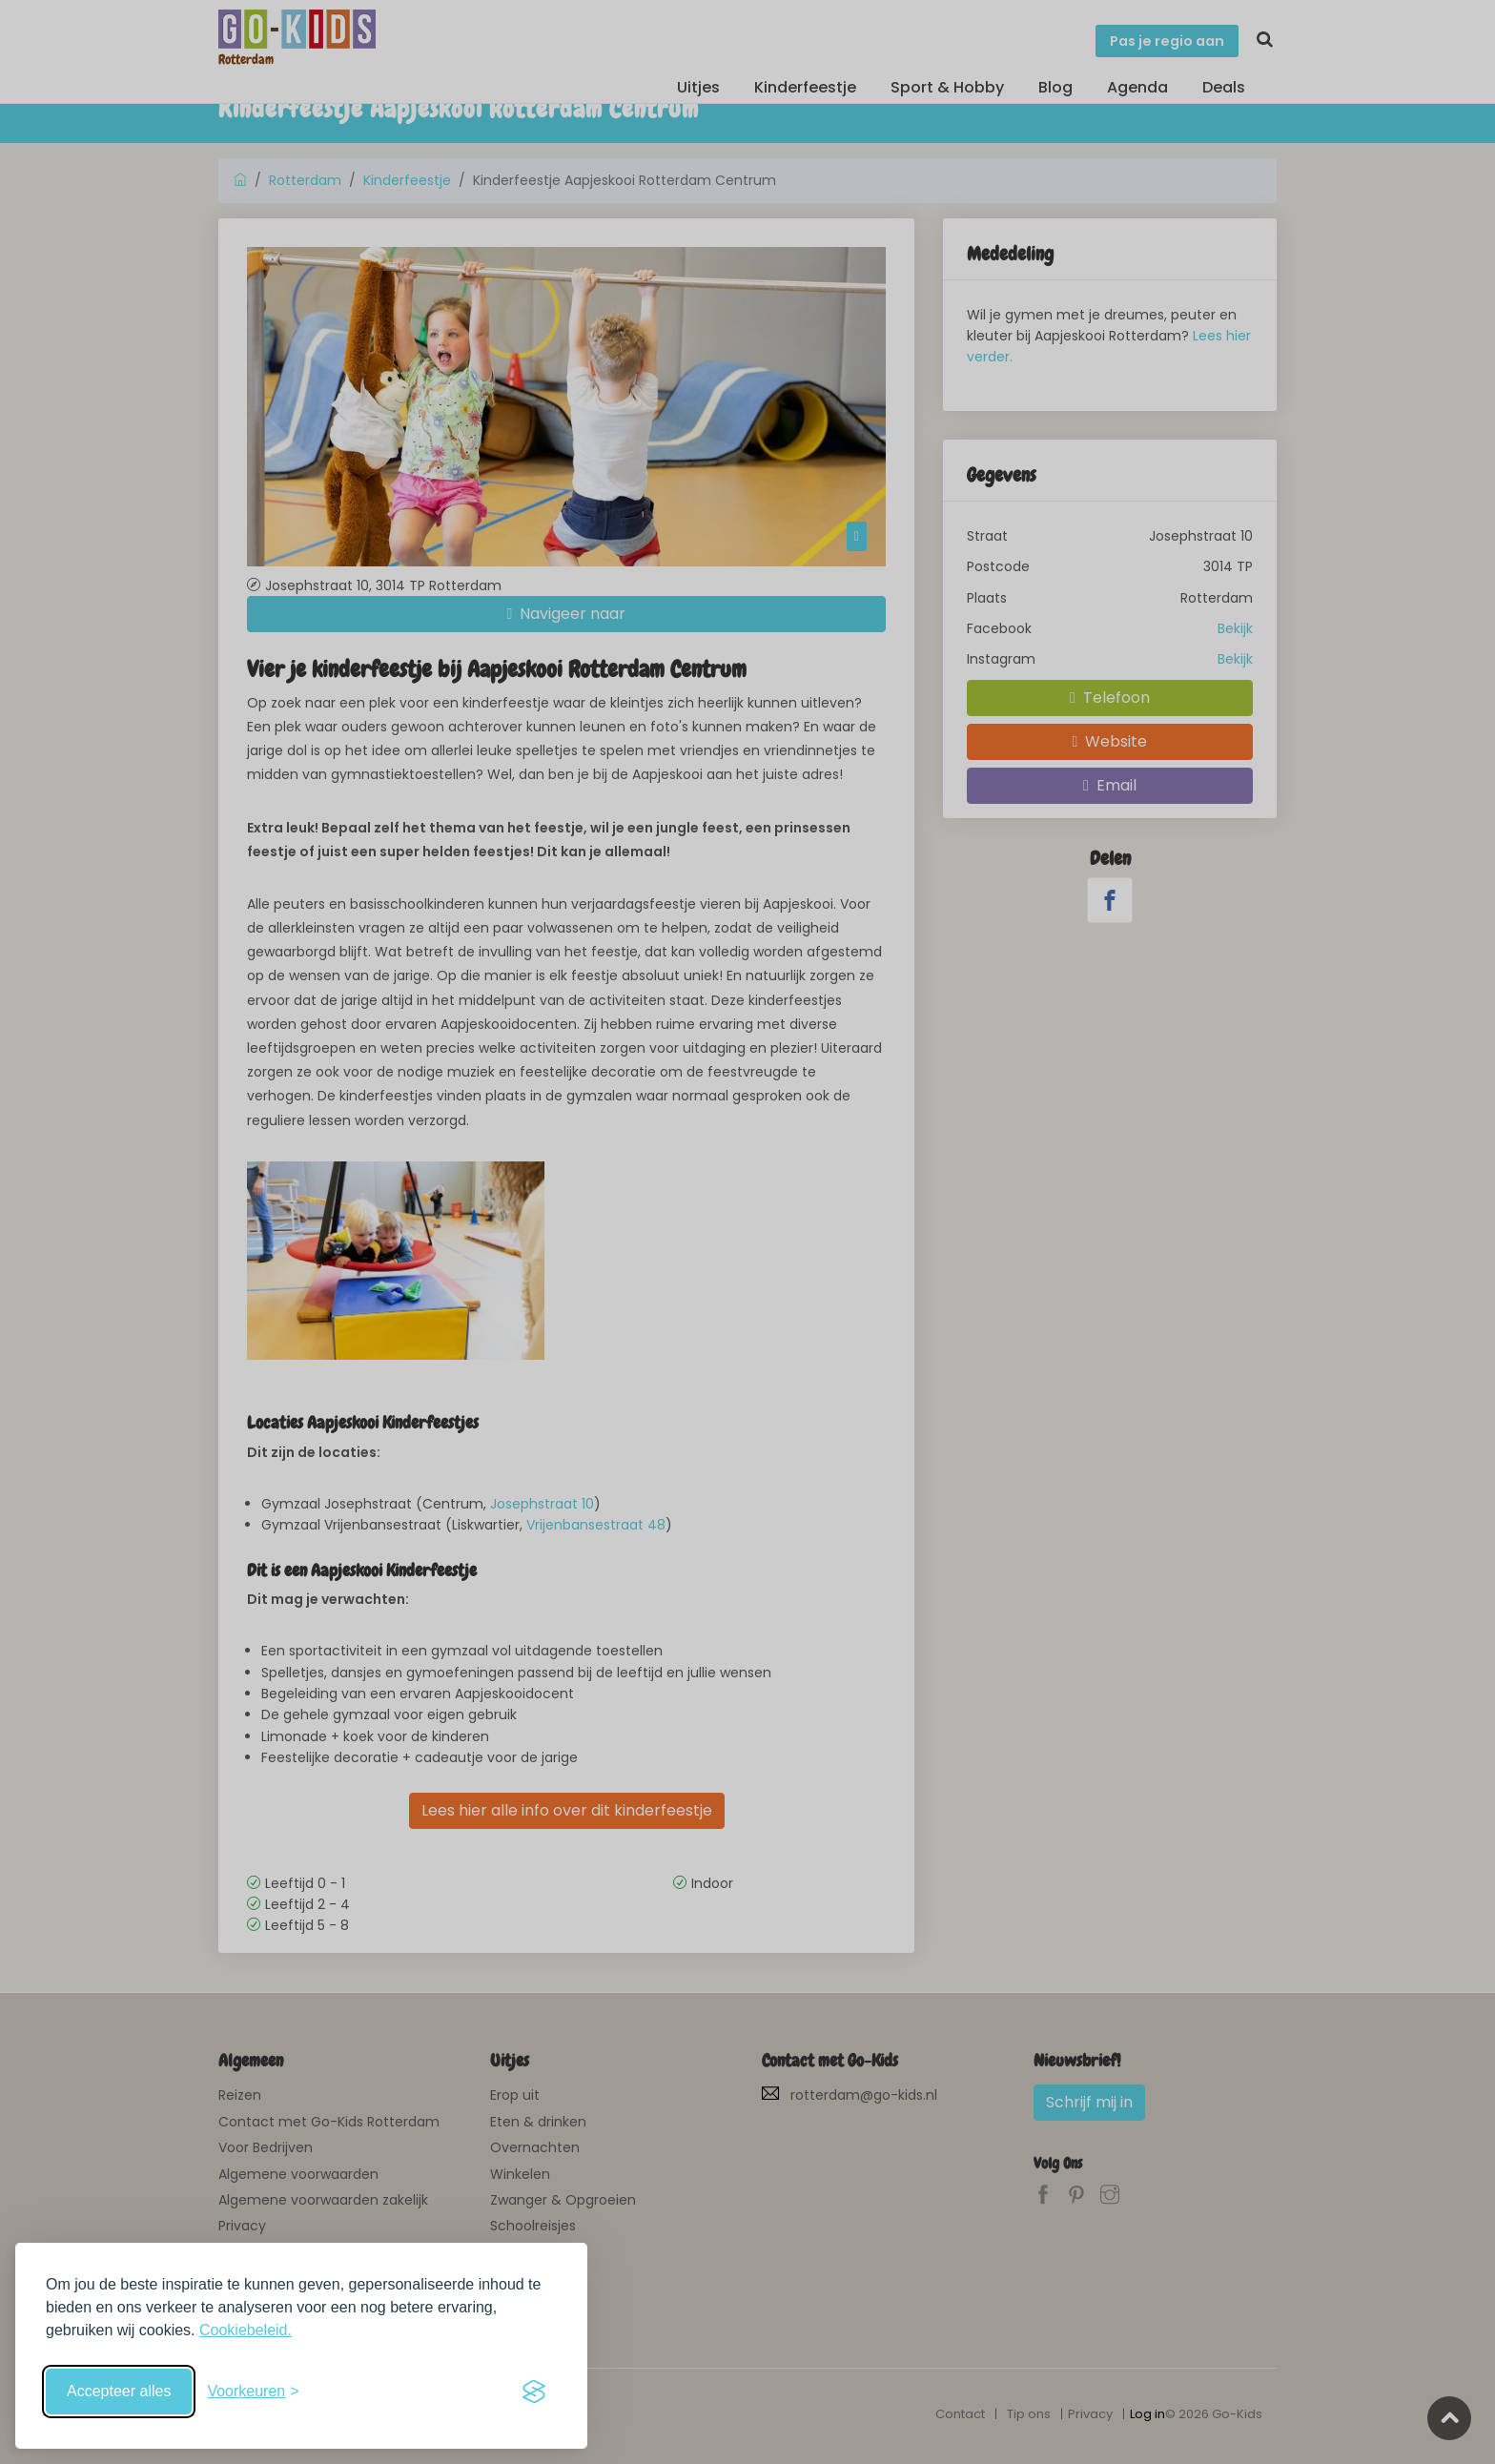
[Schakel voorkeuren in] (252, 2391)
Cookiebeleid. (245, 2330)
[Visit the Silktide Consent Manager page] (534, 2391)
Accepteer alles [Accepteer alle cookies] (119, 2391)
